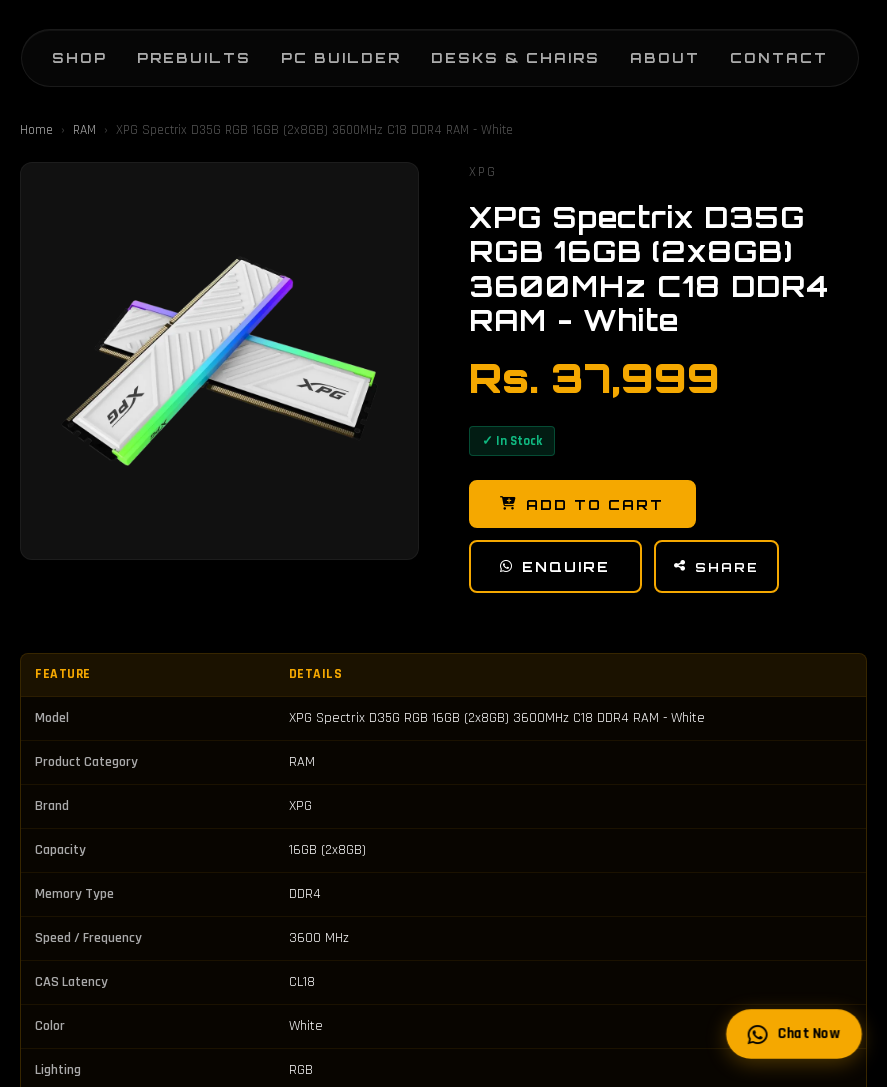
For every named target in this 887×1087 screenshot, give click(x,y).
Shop (59, 50)
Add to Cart (585, 505)
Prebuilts (174, 50)
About (645, 50)
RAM (84, 130)
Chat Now (793, 1033)
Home (36, 130)
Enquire (558, 569)
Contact (759, 50)
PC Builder (321, 50)
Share (722, 570)
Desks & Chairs (495, 50)
